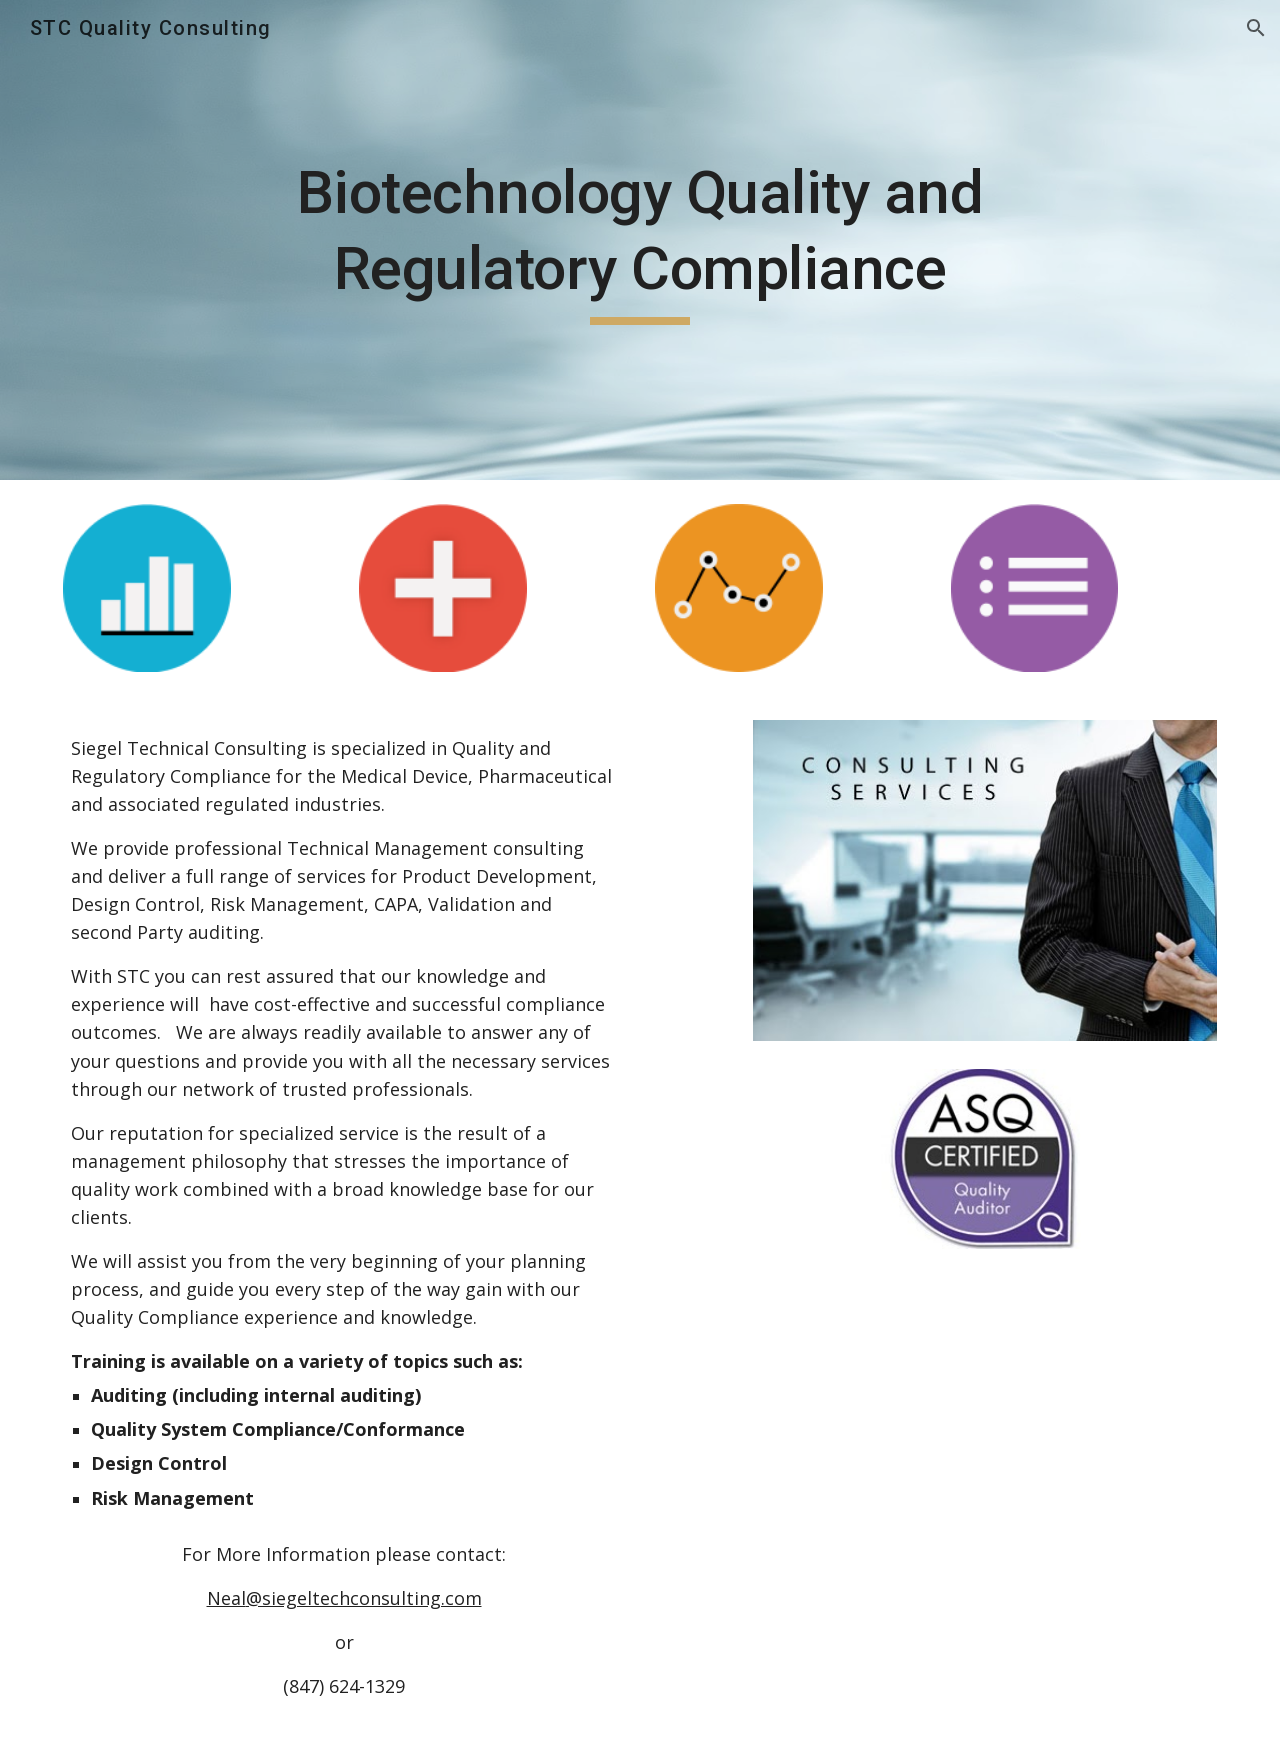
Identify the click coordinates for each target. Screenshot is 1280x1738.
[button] (1256, 28)
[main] (640, 239)
